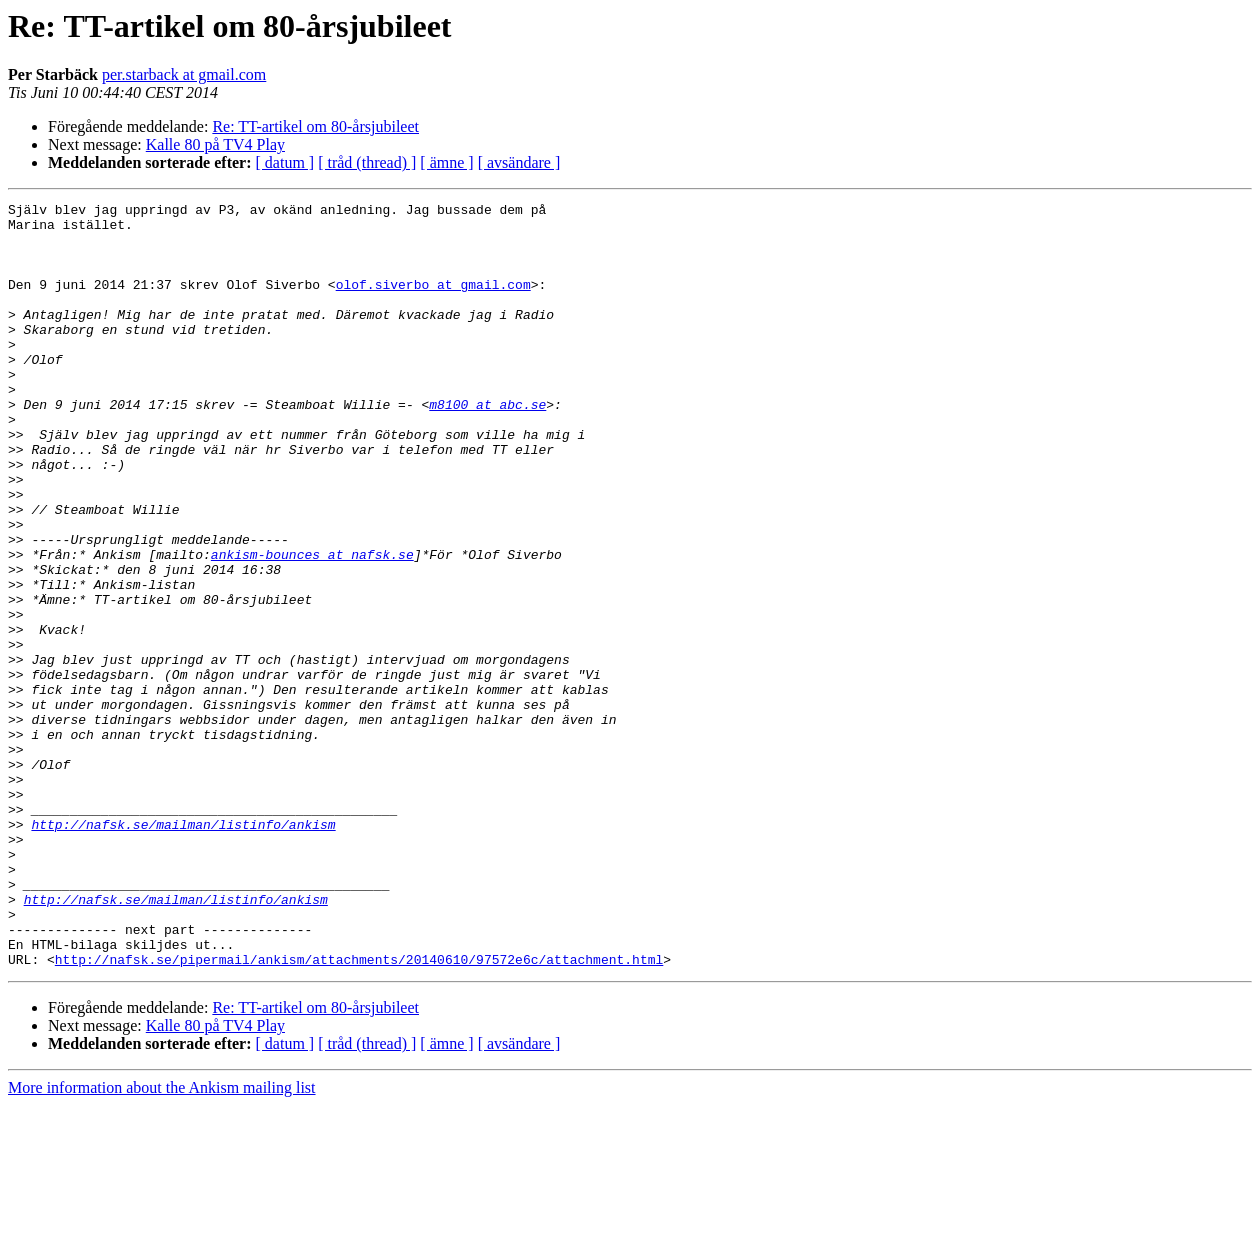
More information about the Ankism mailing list (162, 1240)
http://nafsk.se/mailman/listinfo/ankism (183, 950)
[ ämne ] (446, 162)
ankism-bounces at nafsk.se (312, 626)
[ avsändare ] (519, 162)
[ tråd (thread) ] (367, 162)
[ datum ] (285, 162)
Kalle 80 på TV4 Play (215, 144)
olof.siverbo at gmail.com (433, 302)
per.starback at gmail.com (184, 74)
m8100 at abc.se (487, 446)
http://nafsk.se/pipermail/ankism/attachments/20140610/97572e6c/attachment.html (359, 1112)
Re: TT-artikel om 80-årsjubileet (315, 126)
